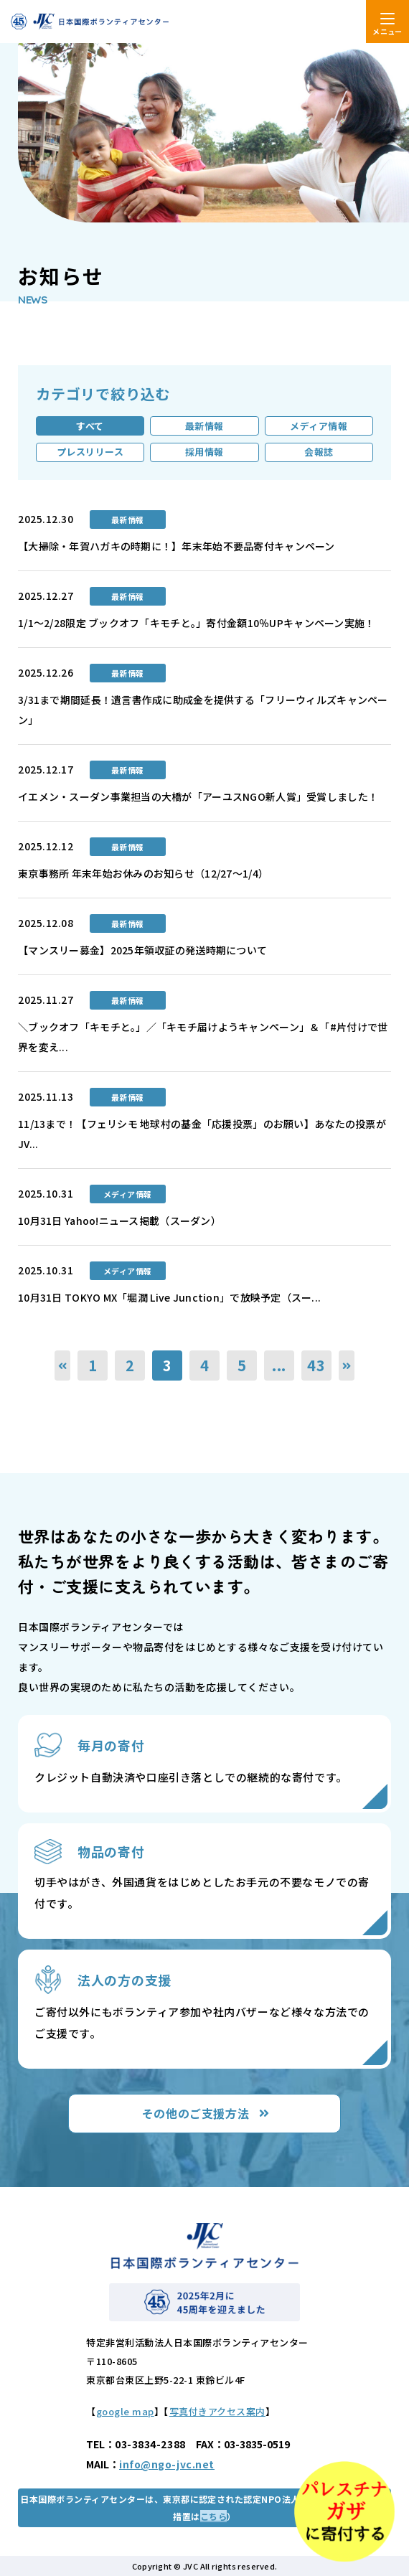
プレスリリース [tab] (90, 452)
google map (125, 2411)
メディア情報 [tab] (318, 426)
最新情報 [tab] (204, 426)
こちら (213, 2516)
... (279, 1365)
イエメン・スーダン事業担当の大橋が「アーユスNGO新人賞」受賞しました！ (198, 796)
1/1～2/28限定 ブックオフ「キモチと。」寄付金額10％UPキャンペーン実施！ (196, 623)
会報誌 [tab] (319, 452)
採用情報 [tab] (204, 452)
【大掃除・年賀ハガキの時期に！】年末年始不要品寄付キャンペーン (176, 546)
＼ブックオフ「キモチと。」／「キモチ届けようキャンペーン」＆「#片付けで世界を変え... (202, 1037)
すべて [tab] (90, 426)
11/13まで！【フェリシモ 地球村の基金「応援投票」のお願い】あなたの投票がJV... (202, 1134)
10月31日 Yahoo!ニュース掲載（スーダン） (119, 1220)
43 (316, 1365)
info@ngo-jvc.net (167, 2464)
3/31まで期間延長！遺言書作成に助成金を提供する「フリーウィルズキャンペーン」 (203, 709)
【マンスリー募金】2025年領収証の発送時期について (142, 950)
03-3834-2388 (150, 2444)
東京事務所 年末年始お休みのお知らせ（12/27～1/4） (143, 873)
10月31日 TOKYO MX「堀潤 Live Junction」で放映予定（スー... (169, 1297)
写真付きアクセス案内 (217, 2411)
